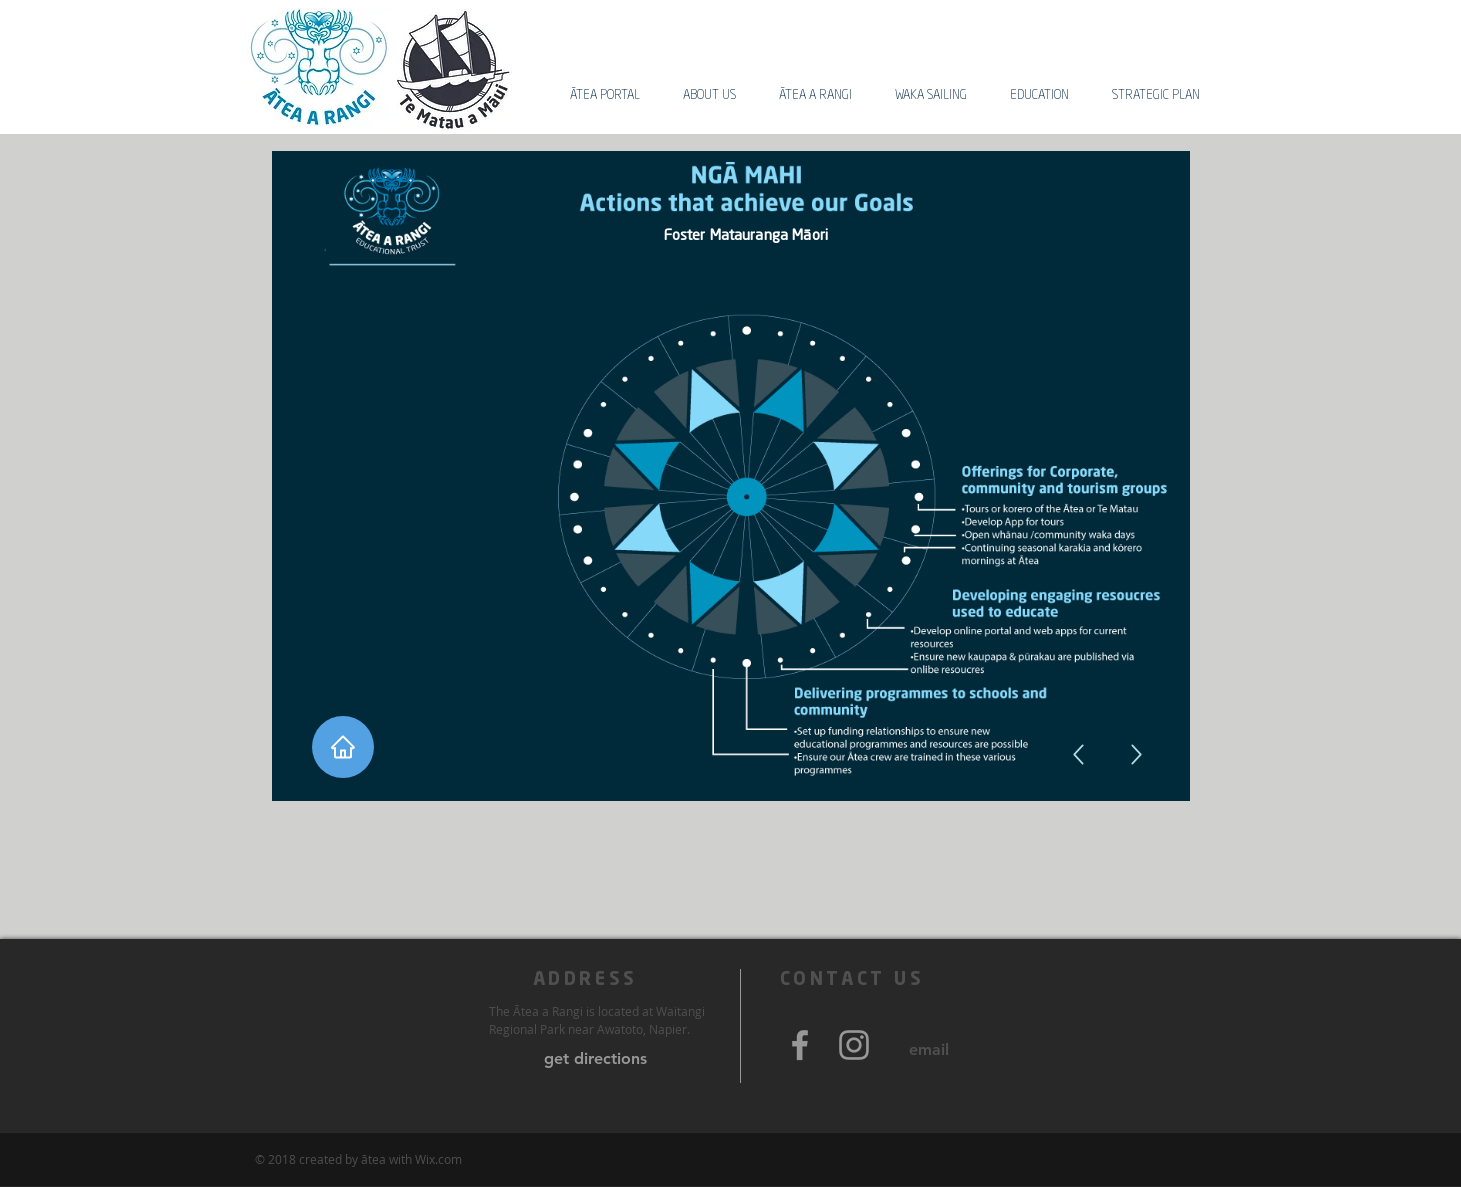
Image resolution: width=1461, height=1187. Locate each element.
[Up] (1136, 754)
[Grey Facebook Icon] (800, 1045)
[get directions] (595, 1059)
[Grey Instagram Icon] (854, 1045)
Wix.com (438, 1159)
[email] (929, 1050)
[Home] (343, 747)
